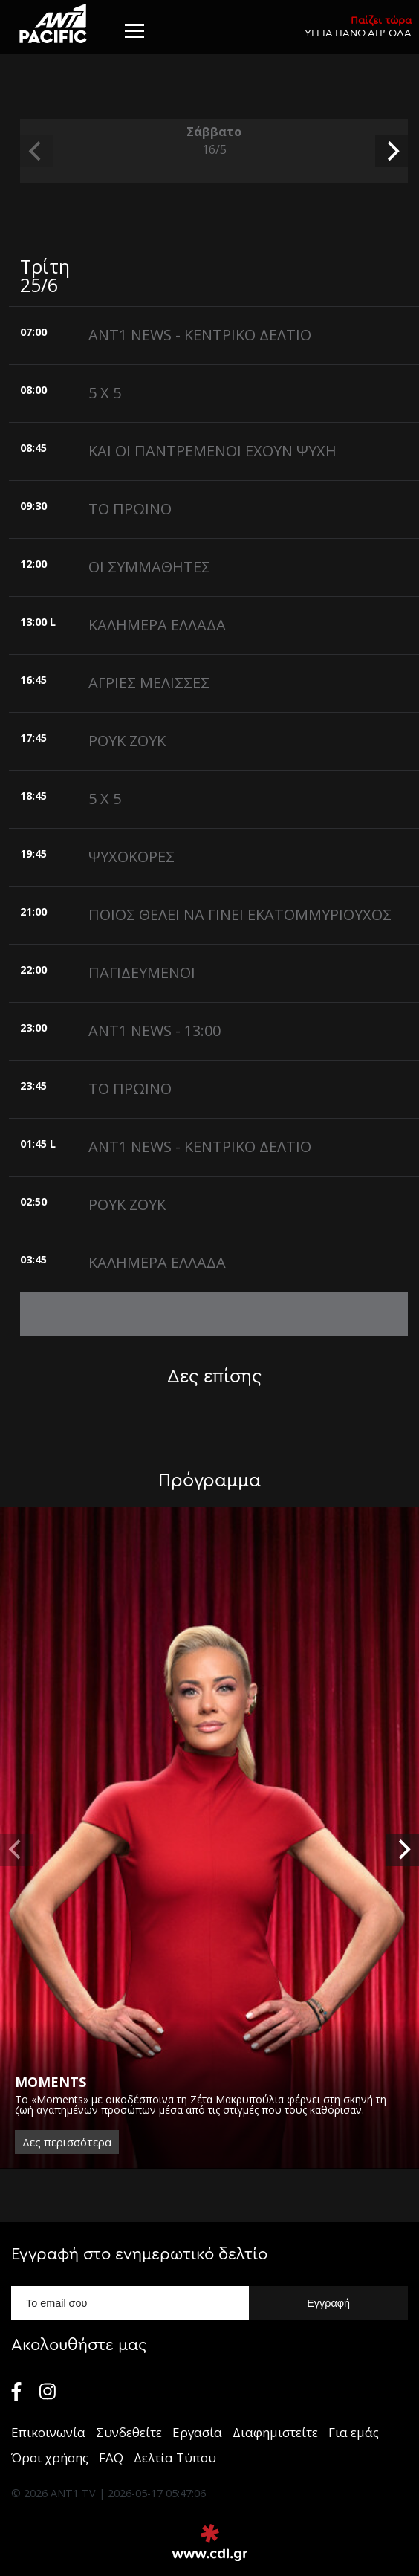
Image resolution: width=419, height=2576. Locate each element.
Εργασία (197, 2432)
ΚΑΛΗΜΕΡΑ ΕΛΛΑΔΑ (157, 625)
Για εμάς (353, 2432)
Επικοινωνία (48, 2432)
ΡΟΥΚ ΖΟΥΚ (127, 741)
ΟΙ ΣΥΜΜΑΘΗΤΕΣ (149, 567)
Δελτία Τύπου (175, 2457)
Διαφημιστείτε (275, 2432)
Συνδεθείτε (129, 2432)
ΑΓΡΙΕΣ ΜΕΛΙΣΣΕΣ (149, 683)
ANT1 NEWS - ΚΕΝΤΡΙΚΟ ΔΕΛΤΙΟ (199, 335)
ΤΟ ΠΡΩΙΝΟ (130, 509)
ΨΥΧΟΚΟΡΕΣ (131, 857)
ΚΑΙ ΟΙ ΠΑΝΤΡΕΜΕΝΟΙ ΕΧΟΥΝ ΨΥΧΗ (212, 451)
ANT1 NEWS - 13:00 (154, 1030)
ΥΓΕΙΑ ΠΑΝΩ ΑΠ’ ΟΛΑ (358, 26)
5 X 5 (104, 393)
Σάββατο (214, 140)
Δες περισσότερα (66, 2142)
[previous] (36, 151)
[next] (391, 151)
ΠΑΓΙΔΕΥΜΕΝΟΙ (141, 972)
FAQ (111, 2457)
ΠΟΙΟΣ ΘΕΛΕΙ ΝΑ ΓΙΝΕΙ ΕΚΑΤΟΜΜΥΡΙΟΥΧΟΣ (240, 914)
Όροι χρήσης (49, 2457)
